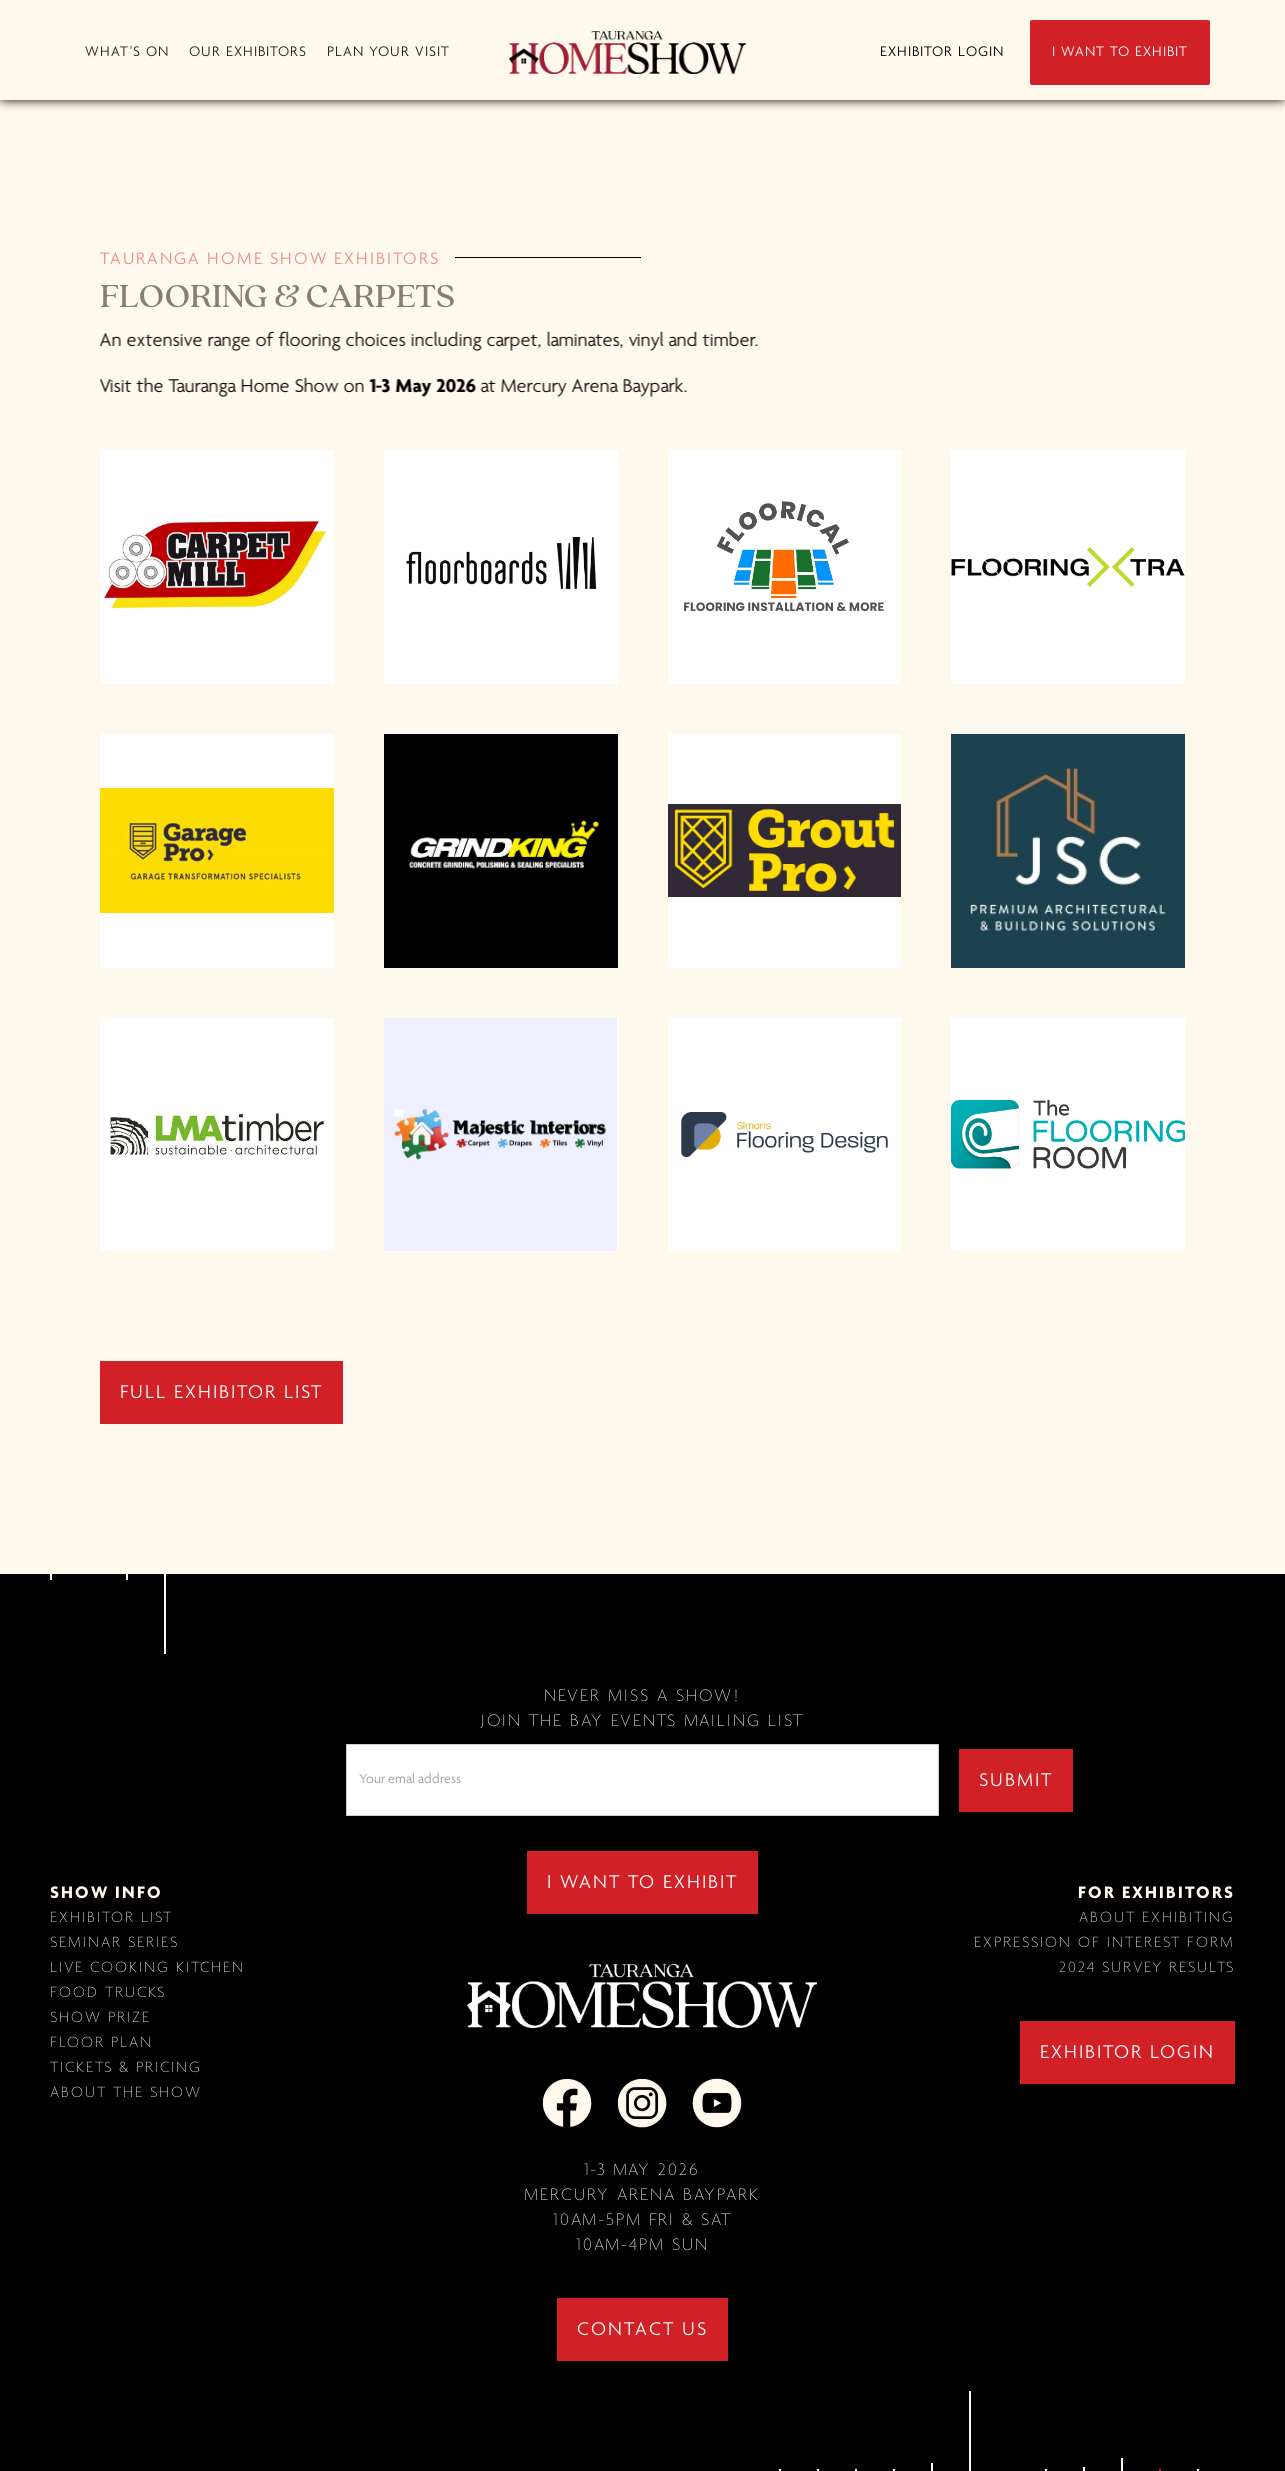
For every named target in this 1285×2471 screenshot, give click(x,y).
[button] (127, 52)
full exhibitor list (221, 1393)
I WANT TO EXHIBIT (1120, 52)
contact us (642, 2330)
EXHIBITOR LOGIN (942, 52)
